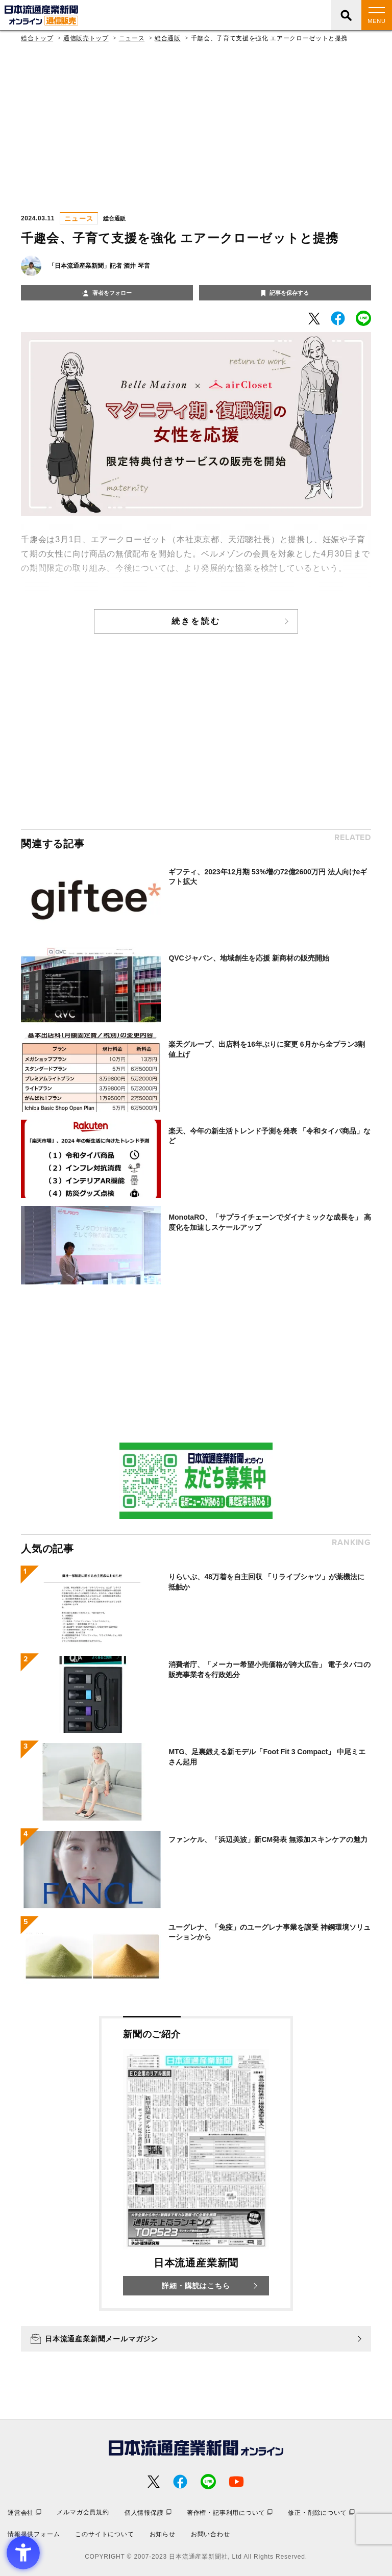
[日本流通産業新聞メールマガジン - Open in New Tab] (196, 2339)
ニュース (132, 38)
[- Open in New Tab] (314, 318)
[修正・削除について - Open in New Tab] (321, 2512)
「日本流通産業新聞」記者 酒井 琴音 (99, 265)
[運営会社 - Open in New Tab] (24, 2512)
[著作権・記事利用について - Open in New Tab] (230, 2512)
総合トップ (37, 38)
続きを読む (196, 621)
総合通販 (168, 38)
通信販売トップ (85, 38)
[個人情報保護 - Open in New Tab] (148, 2512)
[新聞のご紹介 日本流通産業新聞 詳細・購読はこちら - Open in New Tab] (196, 2163)
